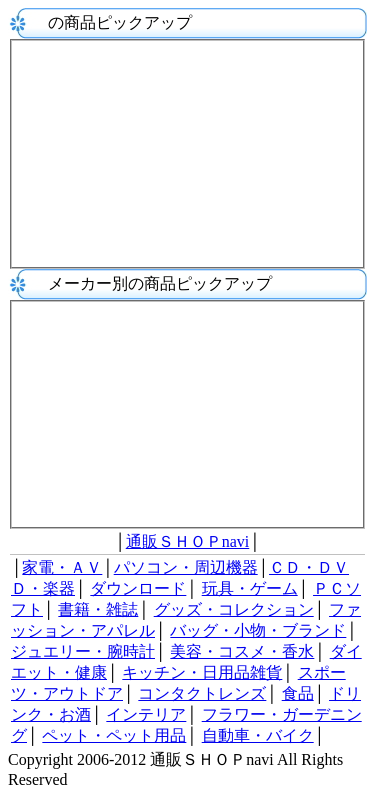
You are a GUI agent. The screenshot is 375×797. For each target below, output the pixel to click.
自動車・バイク (258, 735)
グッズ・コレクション (234, 609)
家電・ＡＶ (62, 567)
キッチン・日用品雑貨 (202, 672)
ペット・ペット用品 (114, 735)
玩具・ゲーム (250, 588)
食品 (298, 693)
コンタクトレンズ (202, 693)
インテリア (146, 714)
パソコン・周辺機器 (186, 567)
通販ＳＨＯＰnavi (188, 541)
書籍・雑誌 (98, 609)
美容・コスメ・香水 (242, 651)
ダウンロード (138, 588)
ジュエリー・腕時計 (83, 651)
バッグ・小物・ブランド (258, 630)
